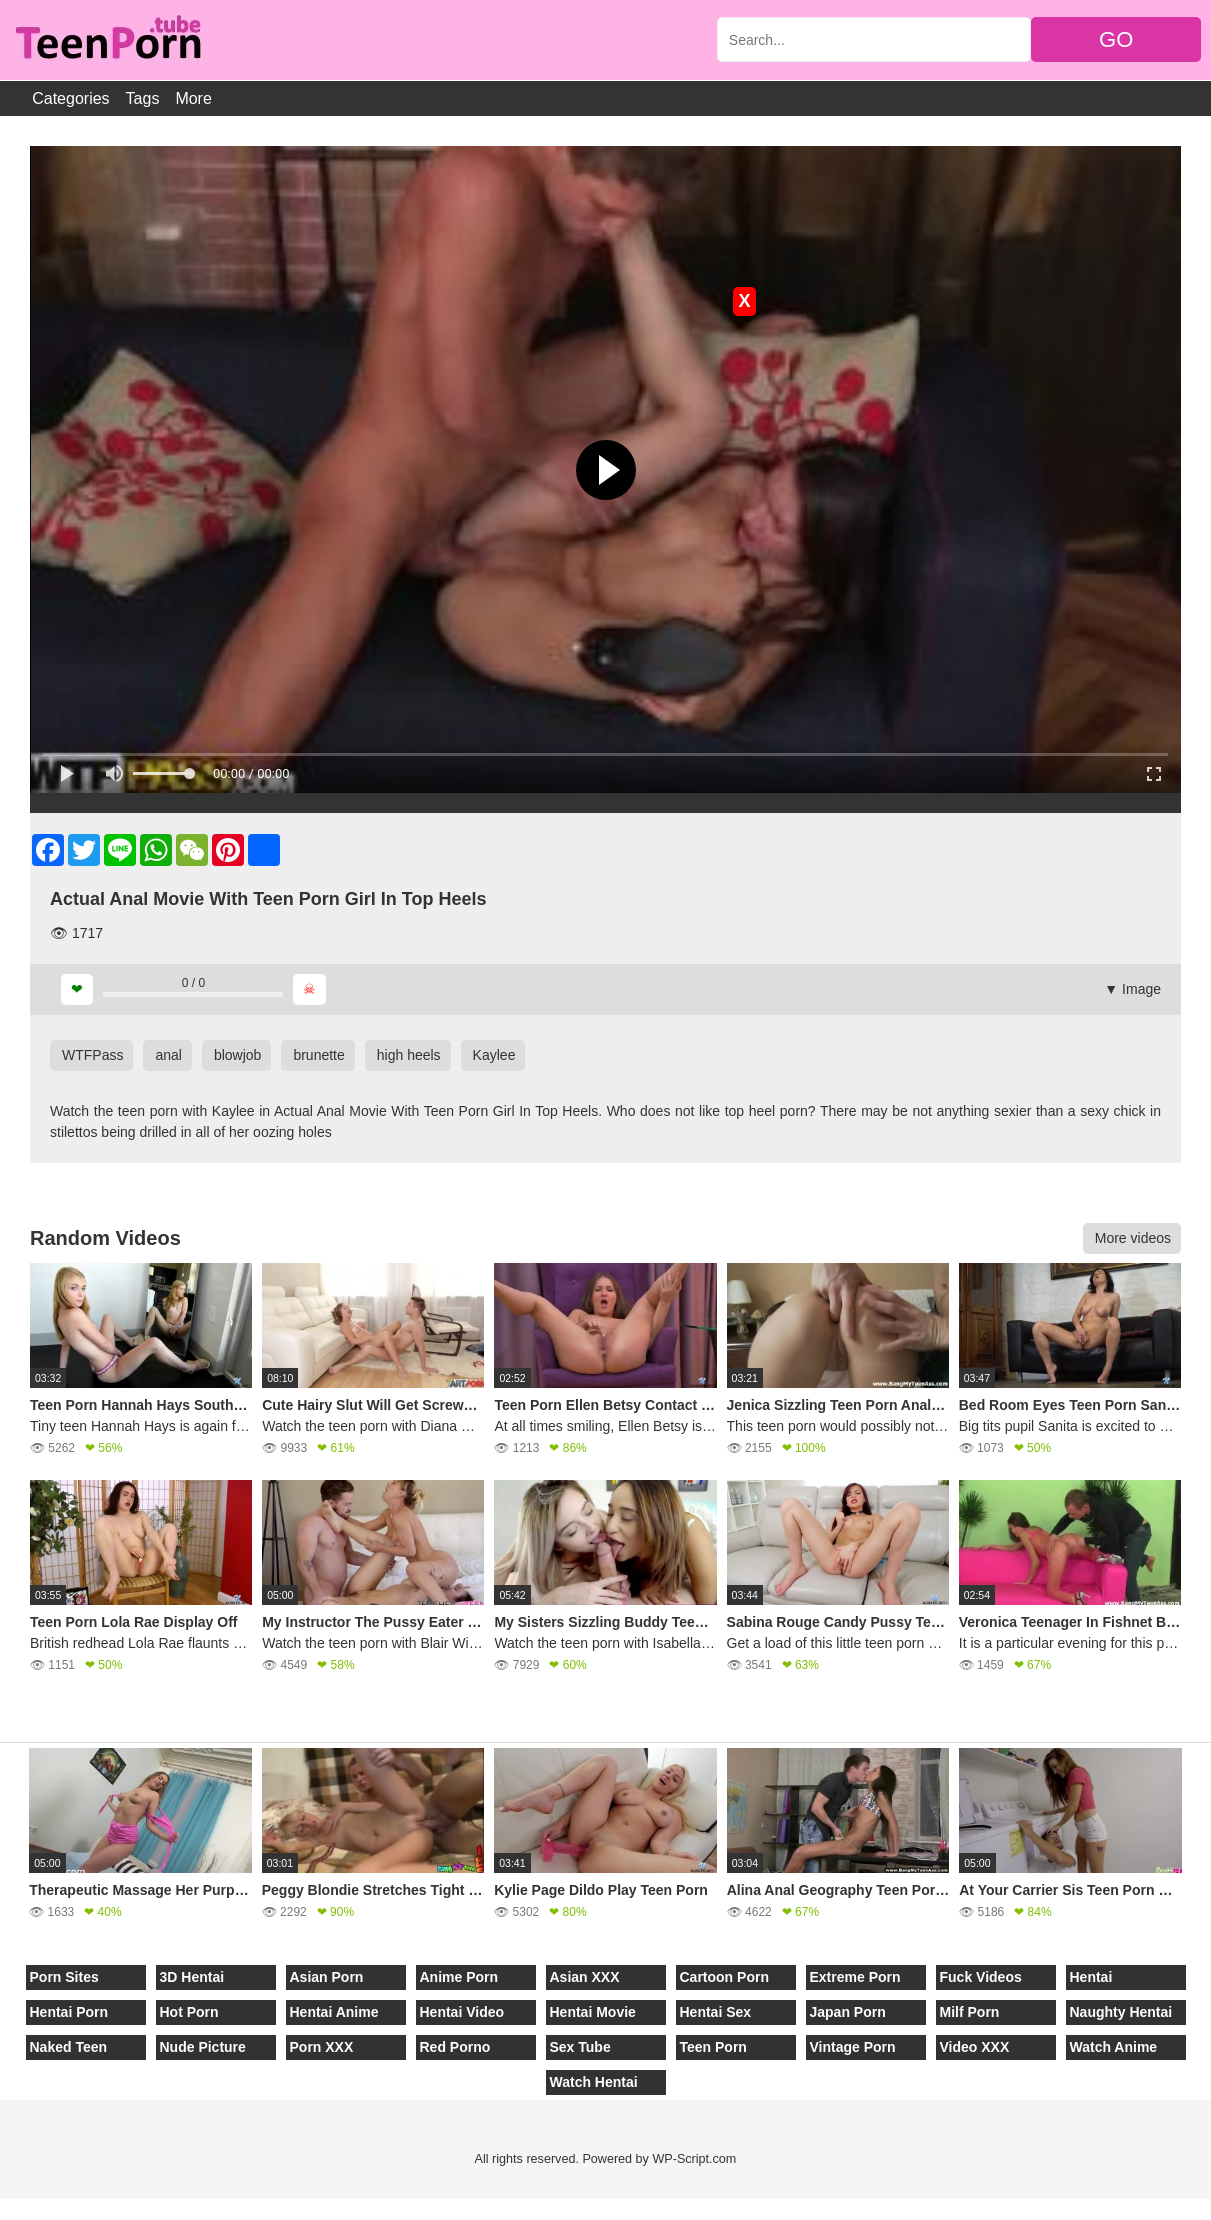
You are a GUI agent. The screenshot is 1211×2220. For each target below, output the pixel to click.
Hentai (1091, 1977)
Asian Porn (327, 1977)
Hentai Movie (593, 2012)
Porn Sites (64, 1977)
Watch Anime (1114, 2047)
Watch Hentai (594, 2082)
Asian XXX (585, 1977)
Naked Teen (69, 2047)
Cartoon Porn (724, 1977)
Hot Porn (189, 2012)
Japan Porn (848, 2012)
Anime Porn (459, 1977)
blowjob (237, 1055)
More (193, 98)
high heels (409, 1055)
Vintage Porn (853, 2047)
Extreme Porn (855, 1977)
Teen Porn (713, 2047)
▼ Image (1132, 989)
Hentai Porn (69, 2012)
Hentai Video (462, 2012)
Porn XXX (322, 2047)
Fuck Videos (981, 1977)
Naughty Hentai (1121, 2012)
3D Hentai (192, 1977)
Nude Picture (203, 2047)
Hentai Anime (334, 2012)
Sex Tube (580, 2047)
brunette (318, 1055)
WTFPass (92, 1055)
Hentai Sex (716, 2012)
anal (168, 1055)
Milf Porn (970, 2012)
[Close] (1, 2209)
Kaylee (494, 1055)
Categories (70, 98)
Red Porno (455, 2047)
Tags (143, 98)
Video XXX (975, 2047)
